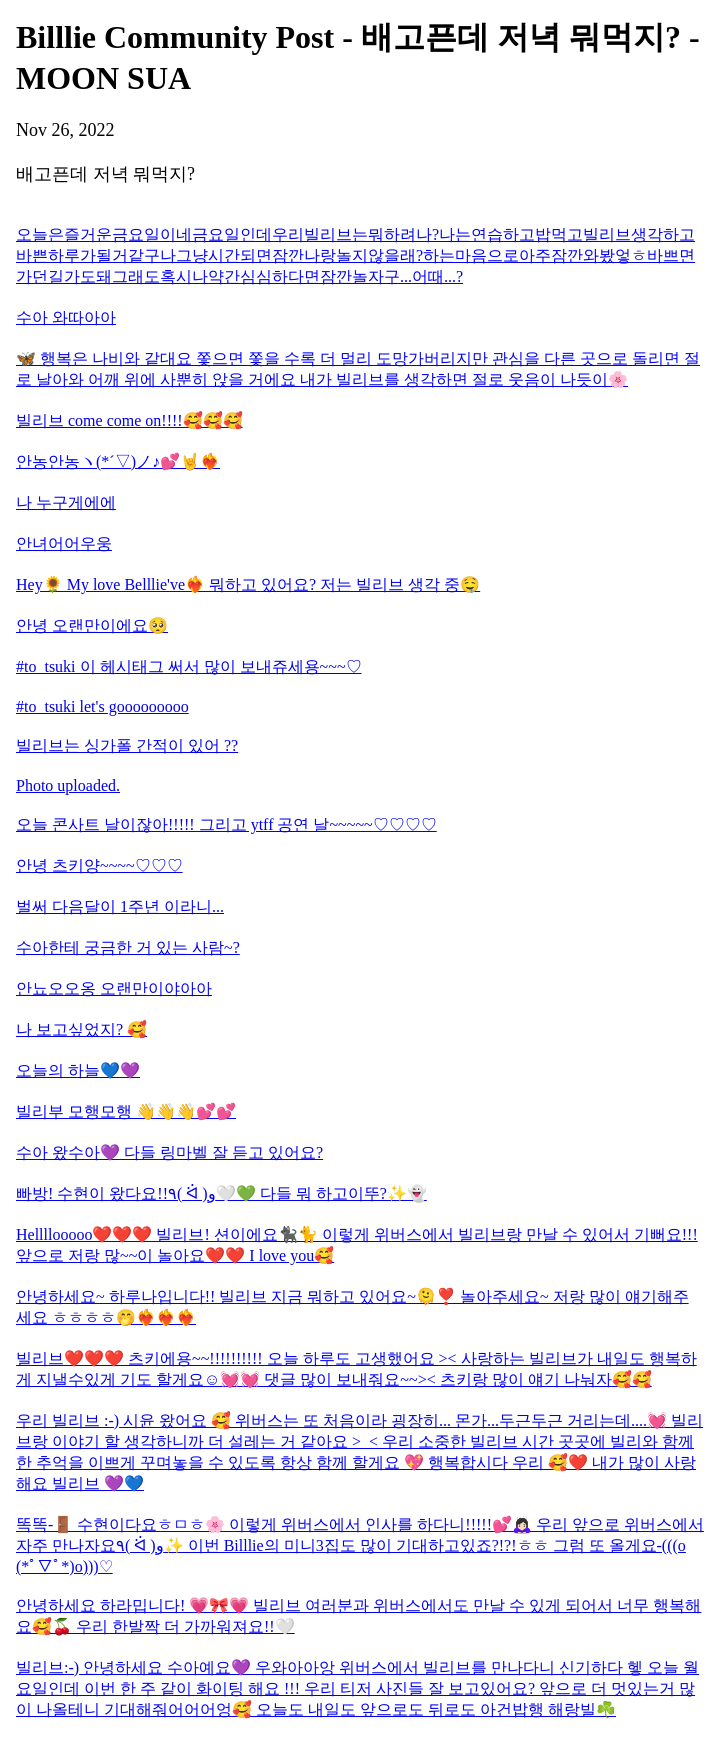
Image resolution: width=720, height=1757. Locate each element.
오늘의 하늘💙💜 (78, 1070)
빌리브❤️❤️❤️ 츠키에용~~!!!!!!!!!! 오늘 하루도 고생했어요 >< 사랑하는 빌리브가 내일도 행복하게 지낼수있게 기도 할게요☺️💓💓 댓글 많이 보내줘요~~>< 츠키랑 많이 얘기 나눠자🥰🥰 (356, 1369)
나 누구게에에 (66, 502)
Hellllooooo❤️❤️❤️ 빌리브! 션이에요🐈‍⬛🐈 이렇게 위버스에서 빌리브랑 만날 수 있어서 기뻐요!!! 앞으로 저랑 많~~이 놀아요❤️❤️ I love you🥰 (357, 1245)
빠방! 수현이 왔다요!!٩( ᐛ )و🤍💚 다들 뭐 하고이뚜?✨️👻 (221, 1193)
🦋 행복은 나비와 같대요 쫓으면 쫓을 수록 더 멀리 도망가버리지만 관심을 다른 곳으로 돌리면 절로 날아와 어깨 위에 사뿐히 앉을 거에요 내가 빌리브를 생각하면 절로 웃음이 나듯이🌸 (358, 369)
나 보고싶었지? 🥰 (81, 1029)
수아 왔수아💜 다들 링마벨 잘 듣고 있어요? (169, 1152)
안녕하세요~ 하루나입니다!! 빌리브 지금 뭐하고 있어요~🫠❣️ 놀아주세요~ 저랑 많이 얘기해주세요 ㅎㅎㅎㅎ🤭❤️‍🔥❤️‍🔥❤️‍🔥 (352, 1307)
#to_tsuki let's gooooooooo (102, 706)
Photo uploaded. (68, 785)
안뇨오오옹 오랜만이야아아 (114, 988)
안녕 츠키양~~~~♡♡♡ (99, 865)
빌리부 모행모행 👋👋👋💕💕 (126, 1111)
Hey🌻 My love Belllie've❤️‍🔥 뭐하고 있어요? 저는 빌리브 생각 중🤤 (248, 584)
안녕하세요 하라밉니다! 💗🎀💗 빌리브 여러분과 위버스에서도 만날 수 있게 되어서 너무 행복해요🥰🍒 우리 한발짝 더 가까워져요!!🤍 (358, 1616)
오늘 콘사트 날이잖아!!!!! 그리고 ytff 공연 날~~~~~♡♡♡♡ (226, 824)
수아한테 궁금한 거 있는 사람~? (128, 947)
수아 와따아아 (66, 317)
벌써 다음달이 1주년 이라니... (120, 906)
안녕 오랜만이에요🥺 (92, 625)
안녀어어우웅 (64, 543)
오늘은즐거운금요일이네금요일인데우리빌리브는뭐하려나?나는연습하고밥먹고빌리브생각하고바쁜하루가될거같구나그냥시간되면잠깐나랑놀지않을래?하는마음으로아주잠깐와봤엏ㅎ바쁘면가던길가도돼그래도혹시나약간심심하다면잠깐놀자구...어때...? (355, 255)
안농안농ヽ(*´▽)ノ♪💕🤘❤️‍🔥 (118, 461)
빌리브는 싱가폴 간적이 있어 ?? (127, 745)
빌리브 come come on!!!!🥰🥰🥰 (129, 420)
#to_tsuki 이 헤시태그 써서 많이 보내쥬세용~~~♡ (189, 666)
